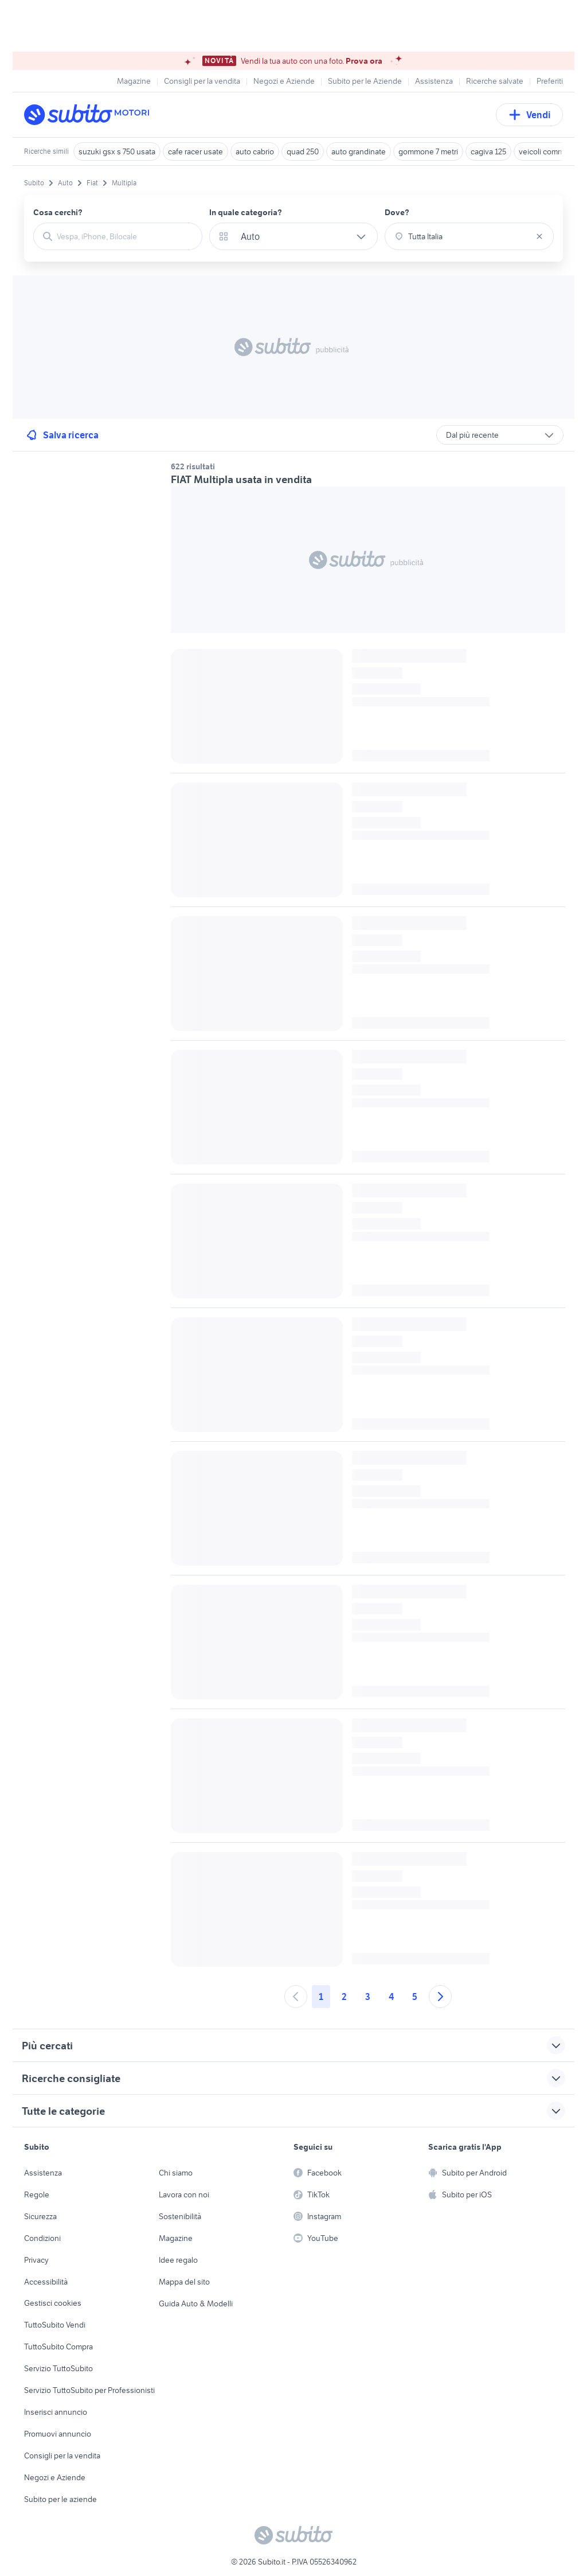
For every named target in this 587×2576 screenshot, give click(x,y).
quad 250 (303, 151)
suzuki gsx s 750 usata (117, 151)
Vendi (529, 115)
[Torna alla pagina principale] (90, 114)
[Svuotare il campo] (539, 236)
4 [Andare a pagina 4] (391, 1996)
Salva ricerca (62, 435)
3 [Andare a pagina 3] (367, 1996)
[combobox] (125, 236)
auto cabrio (255, 151)
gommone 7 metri (428, 151)
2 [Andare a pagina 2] (344, 1996)
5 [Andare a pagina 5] (414, 1996)
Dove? (397, 212)
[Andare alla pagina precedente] (295, 1996)
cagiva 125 (488, 151)
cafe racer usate (195, 151)
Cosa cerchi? (58, 212)
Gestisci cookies (52, 2303)
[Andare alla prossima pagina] (440, 1996)
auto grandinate (358, 151)
